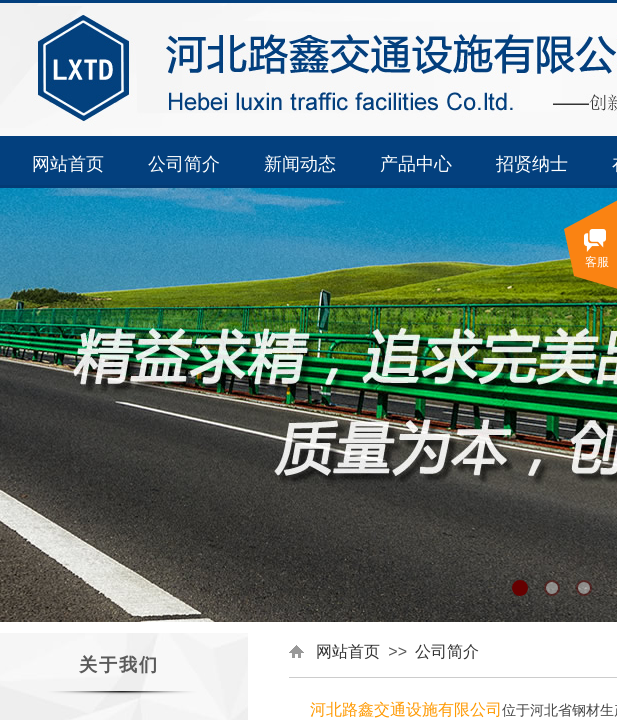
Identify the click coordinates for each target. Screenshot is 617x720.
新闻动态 (300, 164)
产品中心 (416, 164)
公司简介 (184, 164)
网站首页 (68, 164)
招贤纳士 (532, 164)
